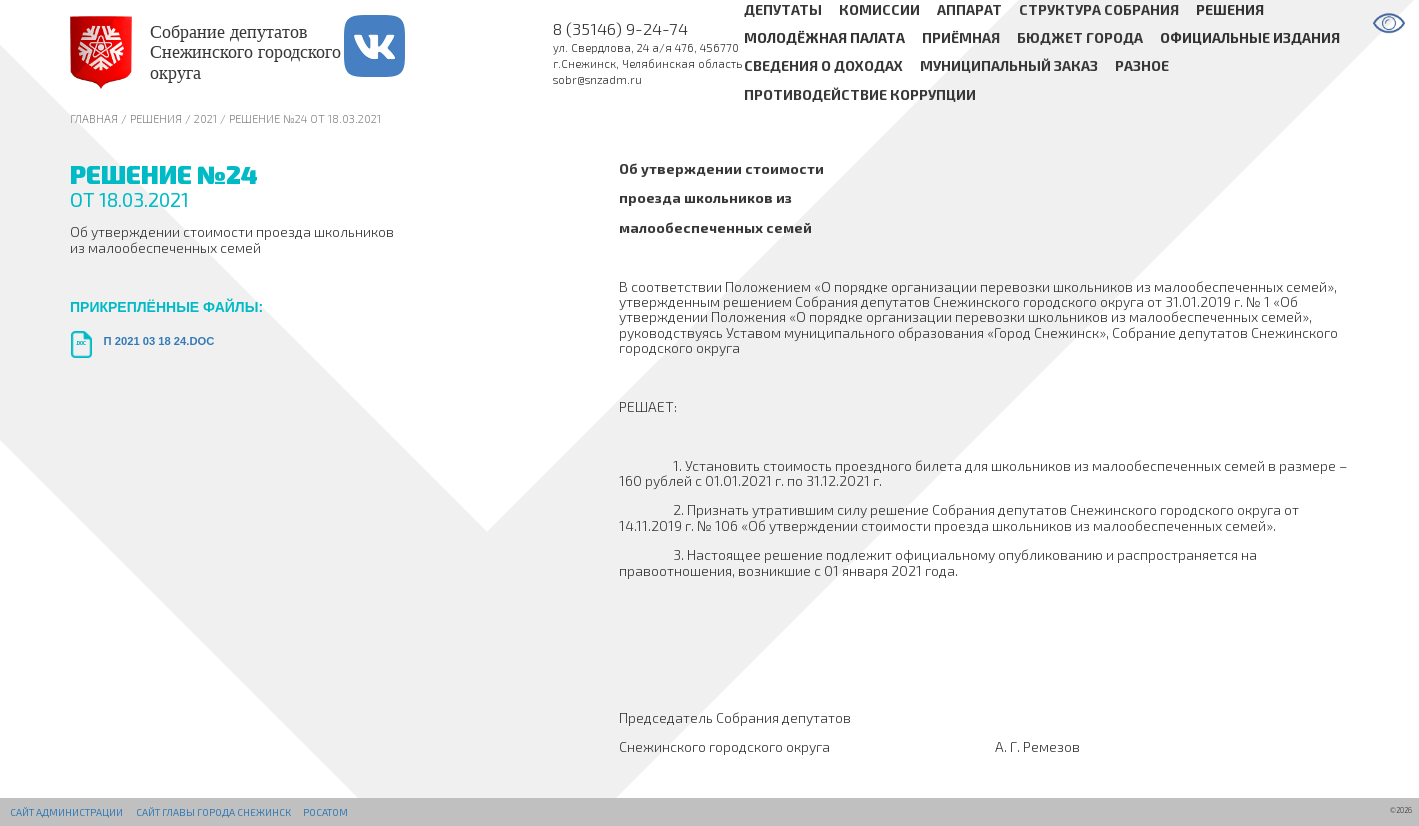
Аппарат (969, 9)
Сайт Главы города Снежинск (213, 812)
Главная (94, 118)
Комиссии (879, 9)
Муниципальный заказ (1009, 66)
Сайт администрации (66, 812)
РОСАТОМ (325, 812)
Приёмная (961, 37)
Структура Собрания (1099, 9)
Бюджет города (1080, 37)
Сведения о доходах (823, 66)
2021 (205, 118)
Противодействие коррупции (860, 94)
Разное (1142, 66)
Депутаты (783, 9)
